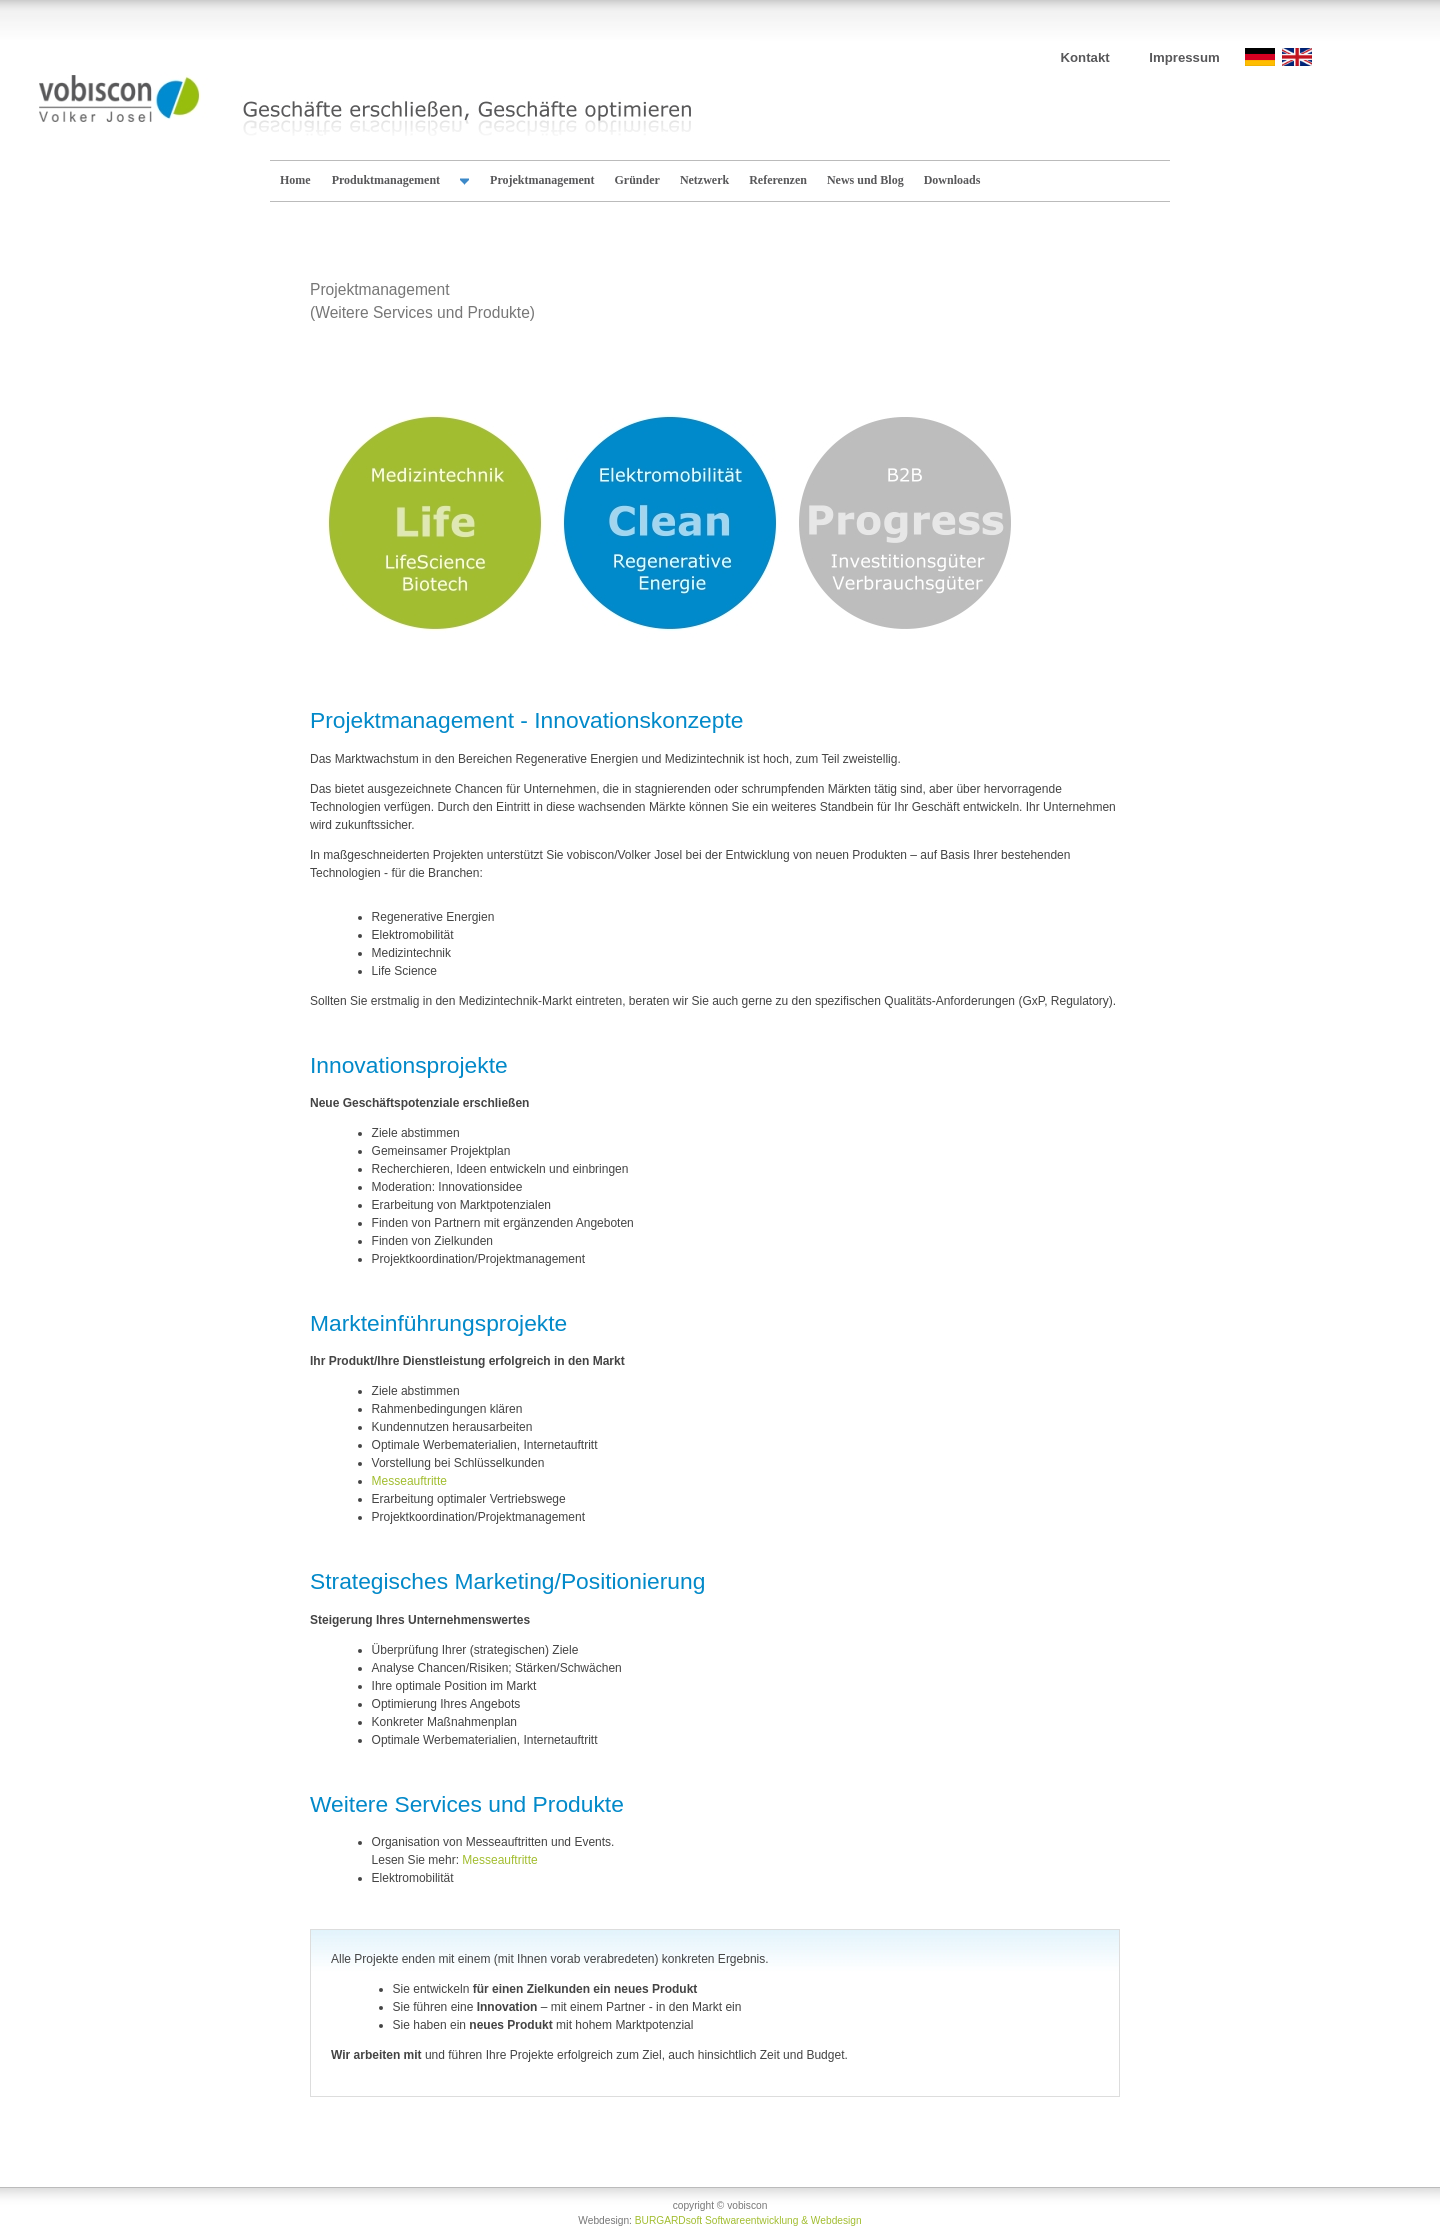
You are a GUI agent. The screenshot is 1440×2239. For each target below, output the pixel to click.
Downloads (952, 180)
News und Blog (865, 180)
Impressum (1184, 57)
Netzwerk (704, 180)
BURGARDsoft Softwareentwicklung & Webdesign (748, 2220)
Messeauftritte (409, 1481)
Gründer (637, 180)
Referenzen (778, 180)
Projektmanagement (542, 180)
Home (295, 180)
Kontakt (1085, 57)
